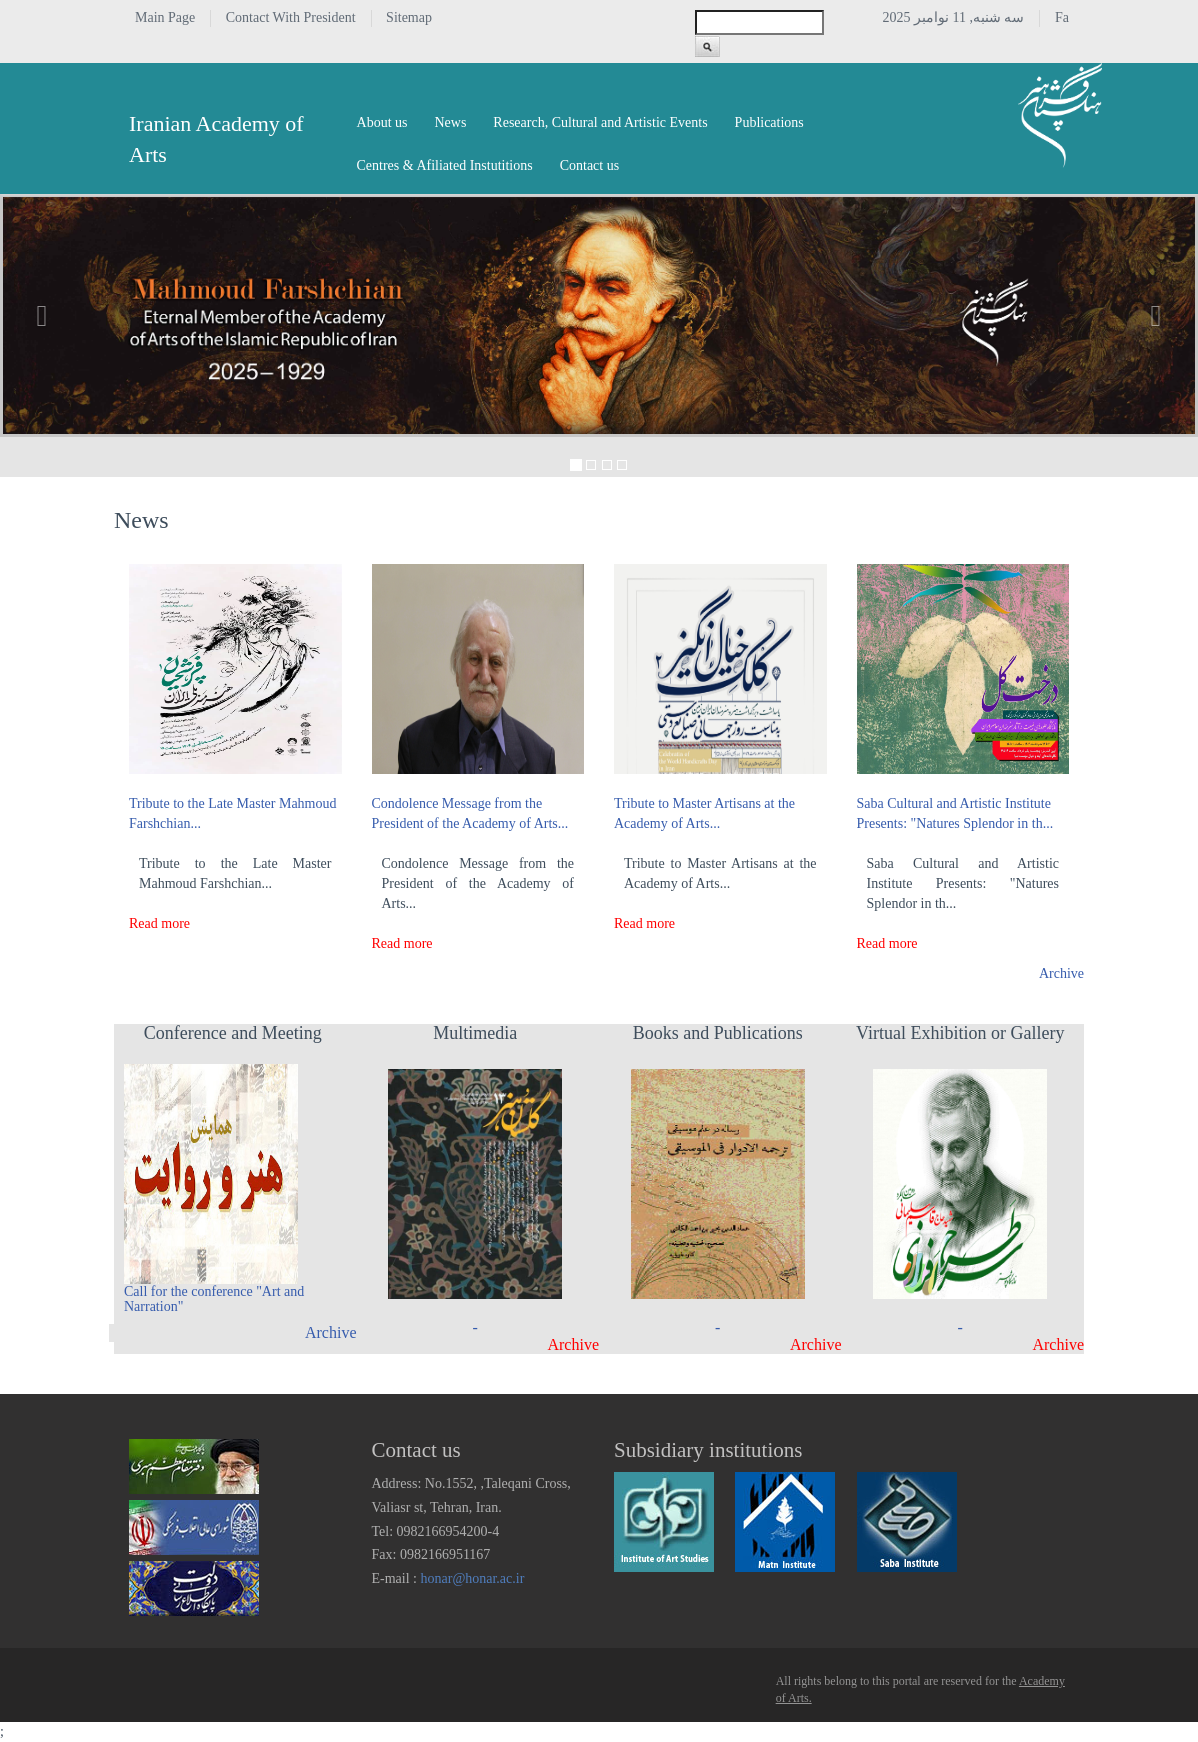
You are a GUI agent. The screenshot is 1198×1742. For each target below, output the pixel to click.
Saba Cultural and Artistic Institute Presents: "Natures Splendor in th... (955, 813)
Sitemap (409, 17)
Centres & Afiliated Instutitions (445, 165)
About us (382, 122)
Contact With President (291, 17)
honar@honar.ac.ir (473, 1578)
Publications (769, 122)
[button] (42, 316)
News (450, 122)
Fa (1062, 17)
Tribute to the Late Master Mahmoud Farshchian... (233, 813)
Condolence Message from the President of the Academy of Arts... (470, 813)
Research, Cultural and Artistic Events (600, 122)
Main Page (165, 17)
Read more (159, 923)
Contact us (590, 165)
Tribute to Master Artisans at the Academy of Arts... (704, 813)
